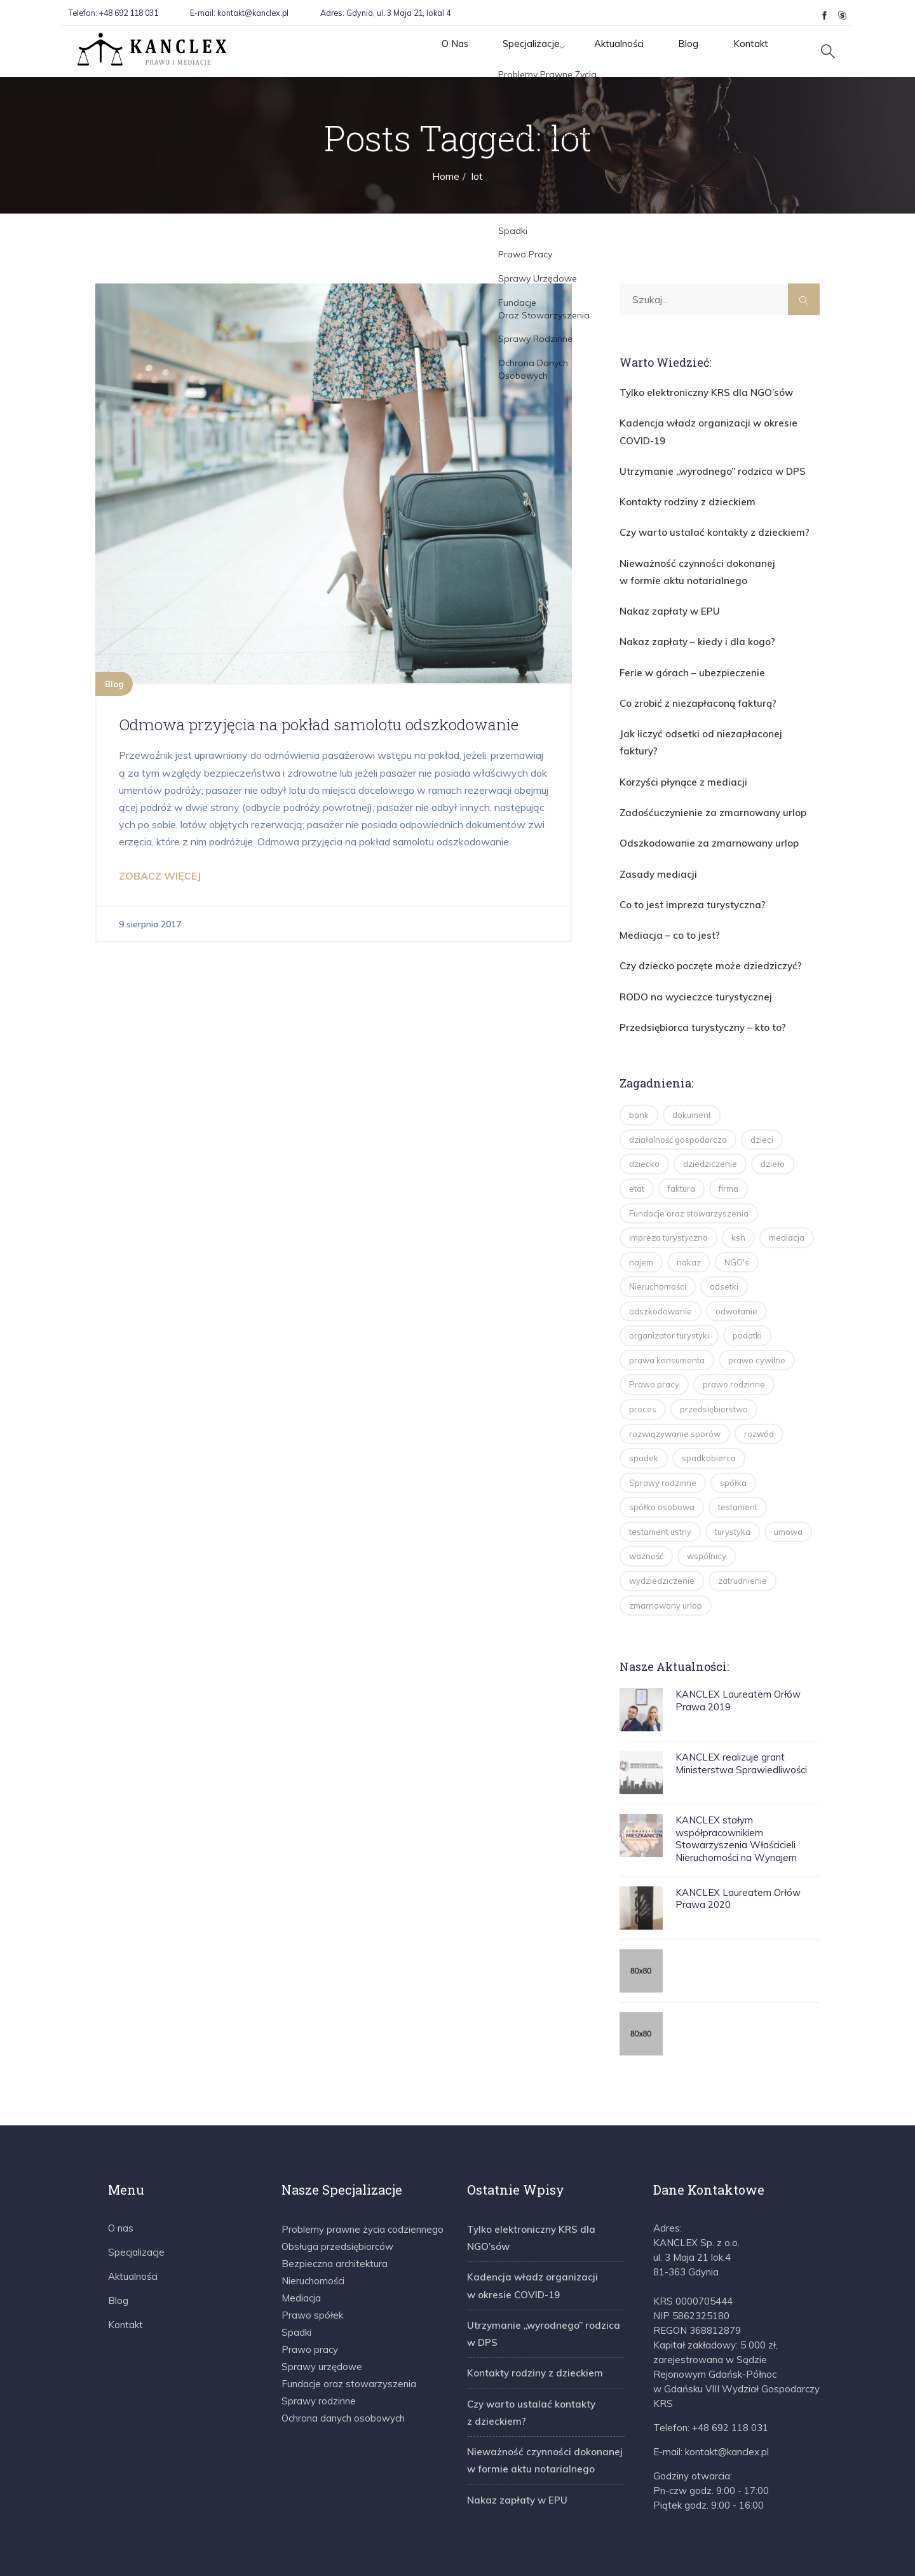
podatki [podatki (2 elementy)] (747, 1289)
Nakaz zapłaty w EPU (664, 599)
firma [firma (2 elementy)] (728, 1142)
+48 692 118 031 (127, 13)
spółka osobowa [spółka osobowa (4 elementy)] (662, 1460)
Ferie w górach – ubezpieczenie (684, 658)
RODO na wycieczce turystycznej (688, 952)
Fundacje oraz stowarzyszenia (348, 2337)
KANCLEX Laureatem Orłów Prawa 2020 (738, 1852)
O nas (120, 2182)
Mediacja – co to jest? (663, 893)
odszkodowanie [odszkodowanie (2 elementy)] (660, 1265)
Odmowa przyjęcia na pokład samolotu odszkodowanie (278, 734)
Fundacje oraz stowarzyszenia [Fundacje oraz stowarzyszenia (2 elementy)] (689, 1167)
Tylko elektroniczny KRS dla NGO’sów (697, 391)
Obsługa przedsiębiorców (337, 2200)
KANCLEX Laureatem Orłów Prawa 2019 (738, 1654)
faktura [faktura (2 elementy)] (681, 1142)
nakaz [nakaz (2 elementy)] (689, 1216)
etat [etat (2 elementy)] (636, 1142)
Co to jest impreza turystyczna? (685, 863)
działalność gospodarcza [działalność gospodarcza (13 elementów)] (678, 1093)
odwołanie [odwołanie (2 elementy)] (736, 1265)
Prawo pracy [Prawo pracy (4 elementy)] (654, 1338)
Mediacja (301, 2251)
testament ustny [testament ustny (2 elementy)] (660, 1485)
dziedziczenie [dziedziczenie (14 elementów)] (710, 1117)
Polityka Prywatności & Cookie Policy (519, 2554)
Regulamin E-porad (378, 2554)
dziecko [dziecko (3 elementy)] (644, 1117)
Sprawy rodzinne (318, 2354)
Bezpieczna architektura (334, 2217)
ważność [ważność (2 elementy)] (646, 1509)
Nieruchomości (312, 2234)
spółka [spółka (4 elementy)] (733, 1436)
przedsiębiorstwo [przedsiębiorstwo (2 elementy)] (714, 1363)
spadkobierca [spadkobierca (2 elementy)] (709, 1412)
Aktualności (588, 51)
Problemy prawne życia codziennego (362, 2183)
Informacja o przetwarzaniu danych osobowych (719, 2554)
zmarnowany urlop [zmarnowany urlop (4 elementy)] (665, 1559)
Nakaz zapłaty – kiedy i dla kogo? (688, 629)
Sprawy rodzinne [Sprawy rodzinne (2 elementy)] (662, 1436)
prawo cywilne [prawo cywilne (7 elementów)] (756, 1314)
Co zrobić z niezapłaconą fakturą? (689, 687)
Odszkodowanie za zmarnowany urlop (699, 805)
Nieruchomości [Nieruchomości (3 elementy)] (657, 1240)
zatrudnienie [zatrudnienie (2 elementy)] (742, 1534)
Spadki (296, 2286)
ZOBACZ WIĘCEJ (160, 897)
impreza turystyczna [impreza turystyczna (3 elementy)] (668, 1191)
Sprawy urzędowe (321, 2320)
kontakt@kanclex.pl (252, 13)
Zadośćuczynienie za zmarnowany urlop (703, 776)
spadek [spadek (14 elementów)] (643, 1412)
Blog (665, 51)
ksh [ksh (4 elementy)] (738, 1191)
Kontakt (733, 51)
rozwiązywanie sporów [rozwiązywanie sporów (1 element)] (675, 1387)
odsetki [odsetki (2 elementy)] (724, 1240)
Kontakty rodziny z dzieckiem (680, 495)
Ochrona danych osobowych (343, 2372)
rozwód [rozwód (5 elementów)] (759, 1387)
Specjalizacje (490, 51)
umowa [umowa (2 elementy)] (788, 1485)
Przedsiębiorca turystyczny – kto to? (694, 981)
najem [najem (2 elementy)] (641, 1216)
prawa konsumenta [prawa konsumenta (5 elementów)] (667, 1314)
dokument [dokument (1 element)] (691, 1068)
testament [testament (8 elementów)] (737, 1460)
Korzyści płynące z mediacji (677, 746)
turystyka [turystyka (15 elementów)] (732, 1485)
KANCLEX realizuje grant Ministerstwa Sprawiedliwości (741, 1717)
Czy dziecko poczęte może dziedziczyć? (702, 923)
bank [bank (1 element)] (639, 1068)
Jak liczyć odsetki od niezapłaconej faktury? (708, 717)
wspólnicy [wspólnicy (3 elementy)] (706, 1509)
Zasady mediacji (653, 834)
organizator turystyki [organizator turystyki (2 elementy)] (669, 1289)
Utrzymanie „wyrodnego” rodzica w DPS (703, 466)
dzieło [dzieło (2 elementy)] (773, 1117)
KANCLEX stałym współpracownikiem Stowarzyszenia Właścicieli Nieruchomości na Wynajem (736, 1792)
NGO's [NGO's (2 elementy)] (736, 1216)
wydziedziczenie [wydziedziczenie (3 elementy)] (662, 1534)
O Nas (406, 51)
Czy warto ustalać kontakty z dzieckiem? (704, 525)
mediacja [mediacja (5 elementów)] (786, 1191)
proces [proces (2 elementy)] (642, 1363)
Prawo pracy (309, 2303)
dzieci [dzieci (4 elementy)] (761, 1093)
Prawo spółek (312, 2269)
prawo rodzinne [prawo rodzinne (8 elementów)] (734, 1338)
